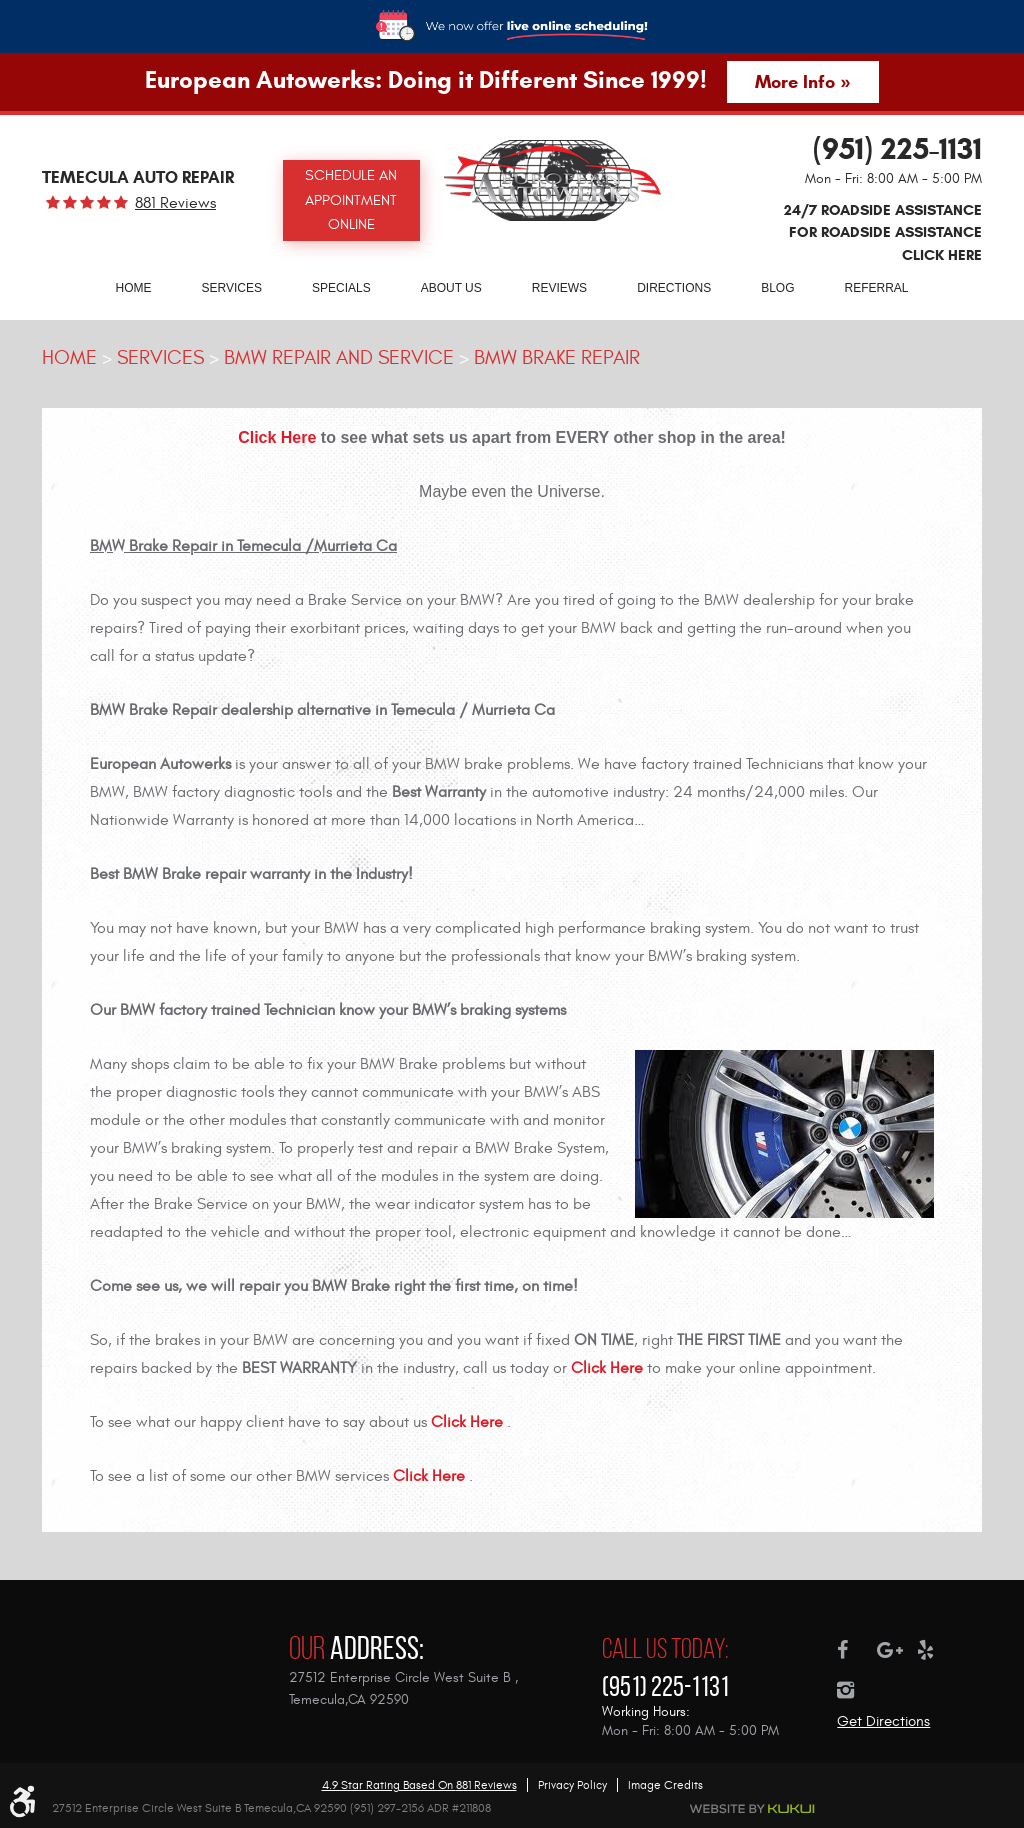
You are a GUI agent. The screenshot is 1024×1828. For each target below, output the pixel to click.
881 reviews (175, 203)
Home (133, 288)
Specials (341, 288)
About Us (451, 288)
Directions (674, 288)
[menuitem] (133, 287)
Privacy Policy (572, 1785)
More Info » (802, 82)
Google (897, 1650)
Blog (777, 288)
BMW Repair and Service (339, 357)
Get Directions (883, 1721)
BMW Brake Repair (557, 357)
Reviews (559, 288)
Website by (753, 1809)
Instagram (857, 1690)
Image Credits (665, 1785)
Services (231, 288)
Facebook (857, 1650)
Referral (877, 288)
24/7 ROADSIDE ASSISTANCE (883, 232)
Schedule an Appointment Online (351, 200)
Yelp (937, 1650)
